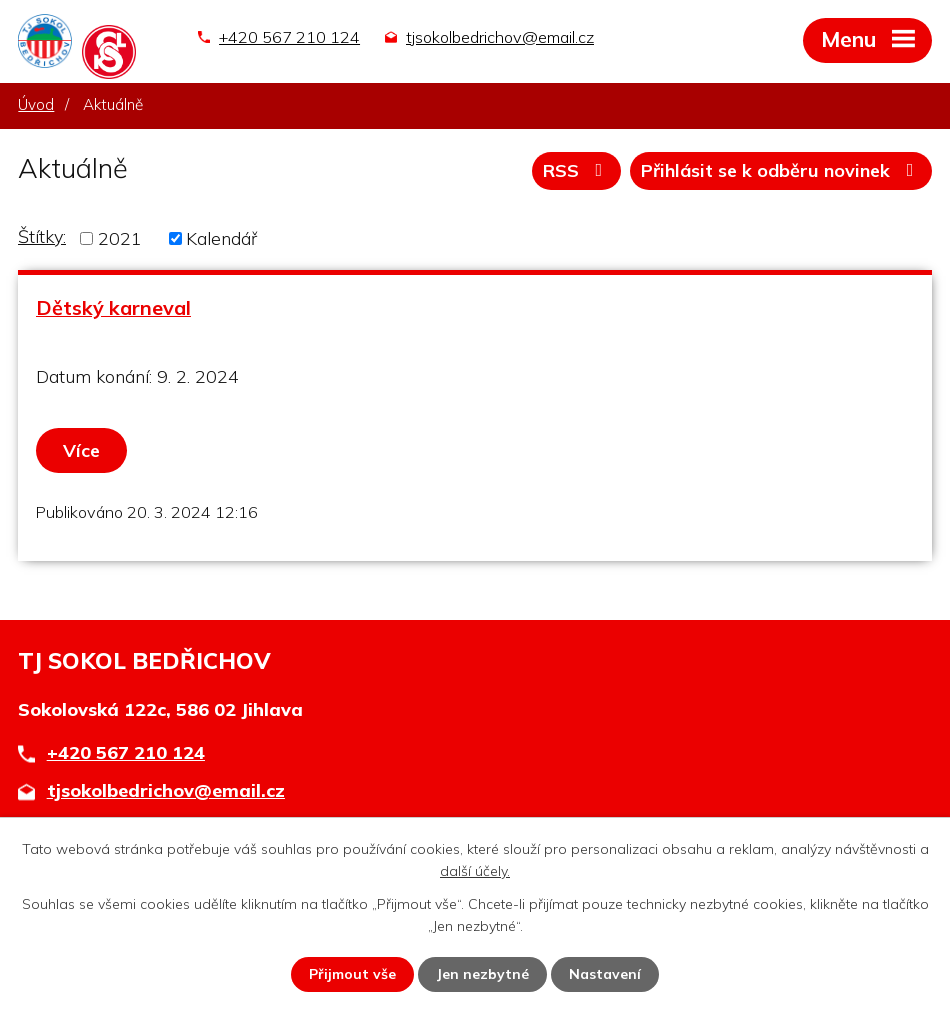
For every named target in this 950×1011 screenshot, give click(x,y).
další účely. (475, 871)
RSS (577, 170)
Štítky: (42, 236)
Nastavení (605, 974)
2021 (120, 238)
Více (81, 450)
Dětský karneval (113, 307)
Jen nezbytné (482, 974)
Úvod (36, 104)
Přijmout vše (352, 974)
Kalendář (221, 238)
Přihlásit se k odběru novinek (781, 170)
